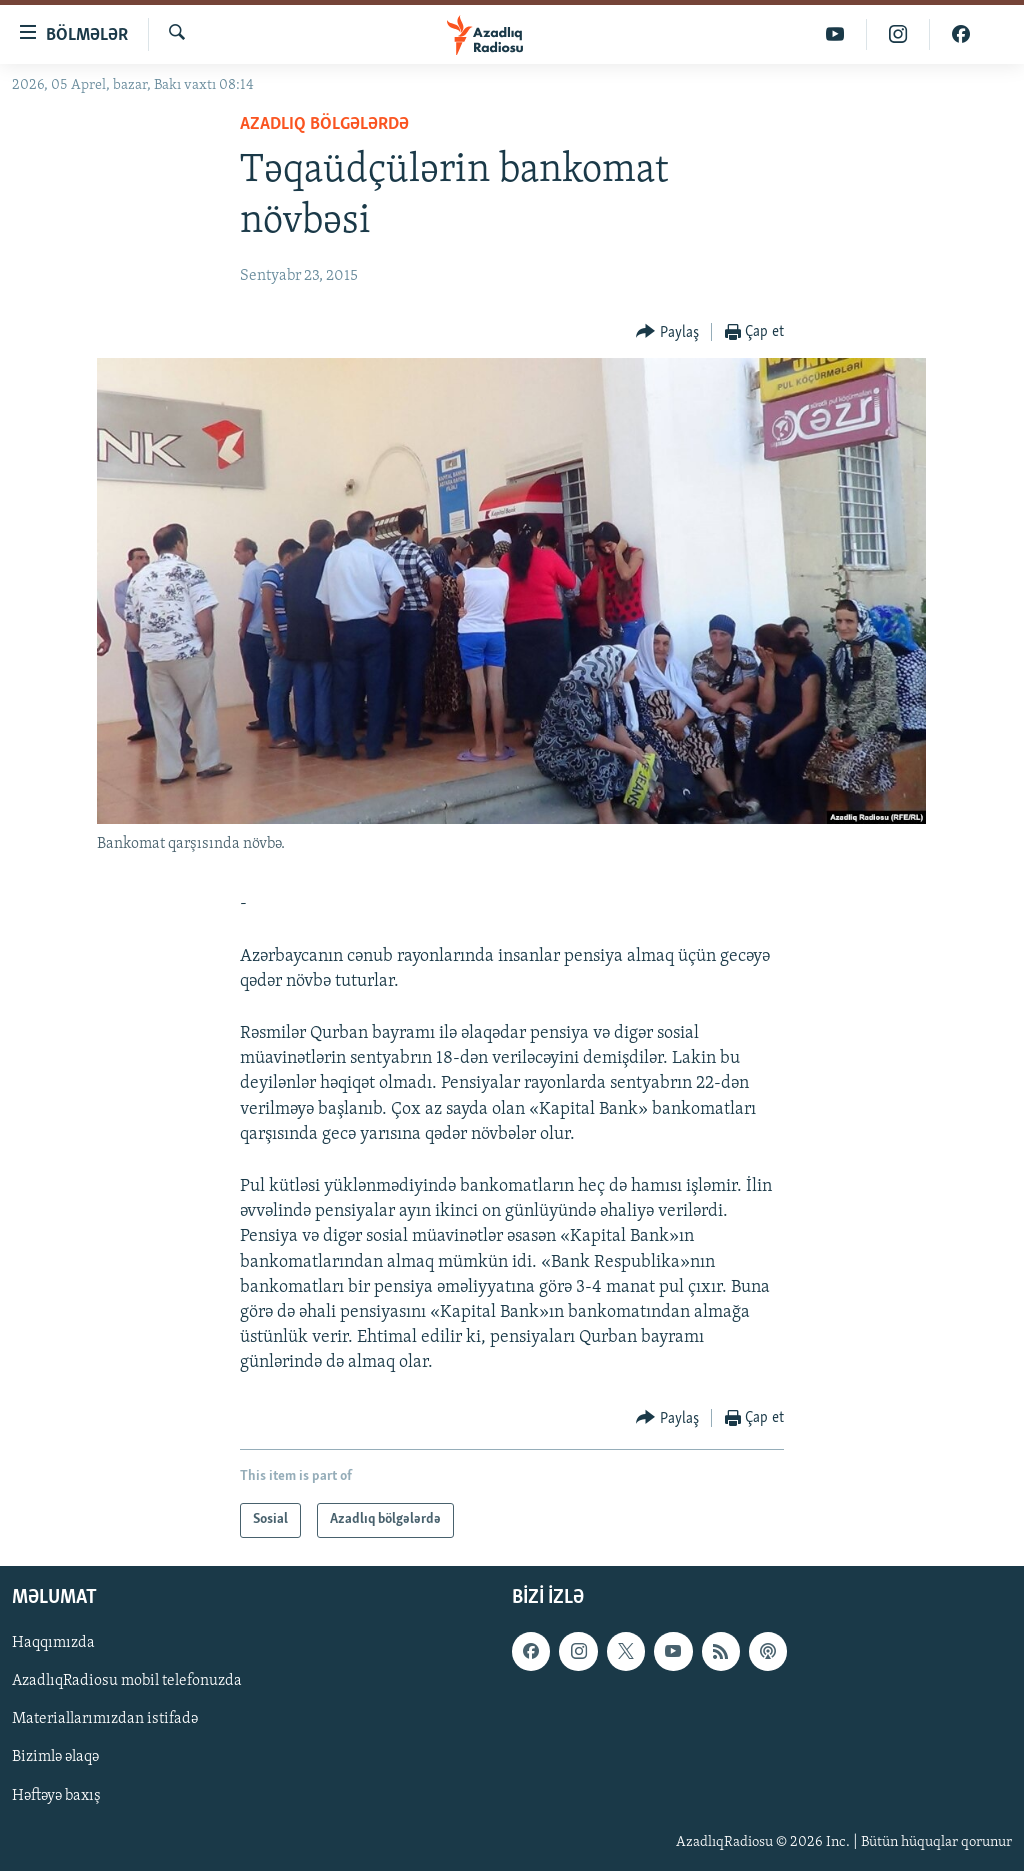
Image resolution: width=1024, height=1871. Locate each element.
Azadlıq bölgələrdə (324, 124)
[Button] (667, 332)
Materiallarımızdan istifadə (105, 1719)
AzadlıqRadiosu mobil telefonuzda (127, 1681)
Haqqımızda (53, 1643)
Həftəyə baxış (56, 1795)
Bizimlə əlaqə (55, 1757)
